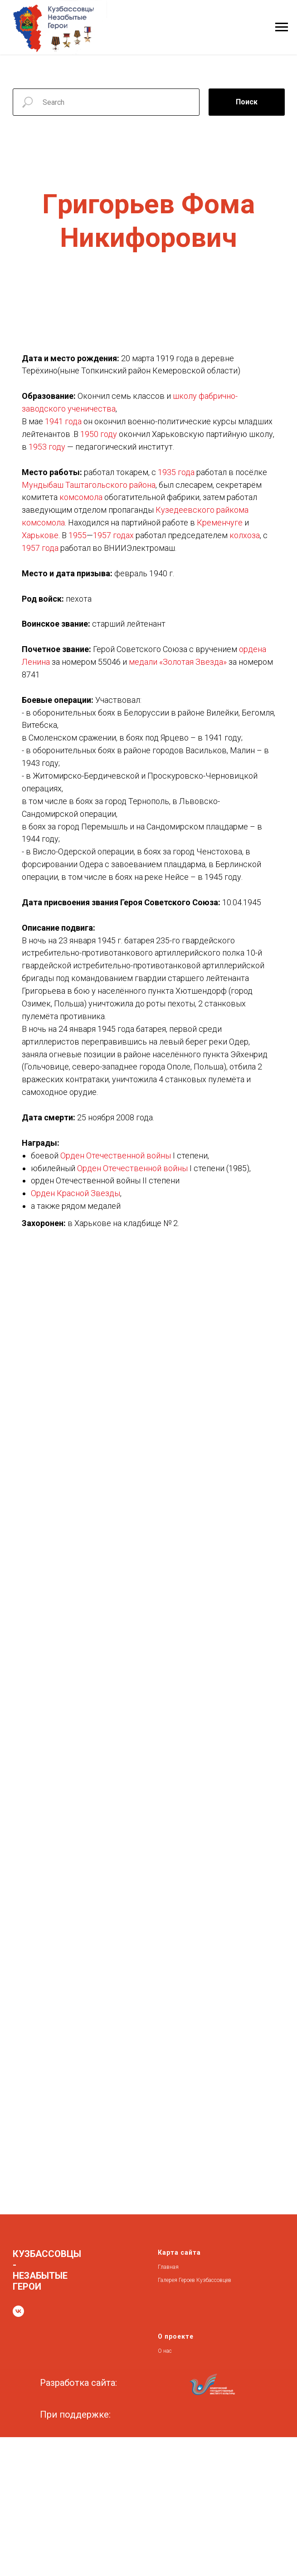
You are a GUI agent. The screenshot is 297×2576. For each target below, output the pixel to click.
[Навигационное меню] (281, 27)
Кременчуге (220, 522)
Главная (168, 2267)
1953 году (47, 446)
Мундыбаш (42, 485)
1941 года (63, 421)
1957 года (40, 548)
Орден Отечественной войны (115, 1155)
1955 (77, 535)
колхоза (244, 535)
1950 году (98, 434)
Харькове (40, 535)
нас (167, 2351)
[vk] (18, 2311)
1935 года (176, 472)
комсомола (80, 497)
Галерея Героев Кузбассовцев (194, 2280)
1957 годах (113, 535)
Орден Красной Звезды (75, 1193)
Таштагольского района (110, 485)
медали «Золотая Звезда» (178, 662)
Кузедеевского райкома (202, 510)
